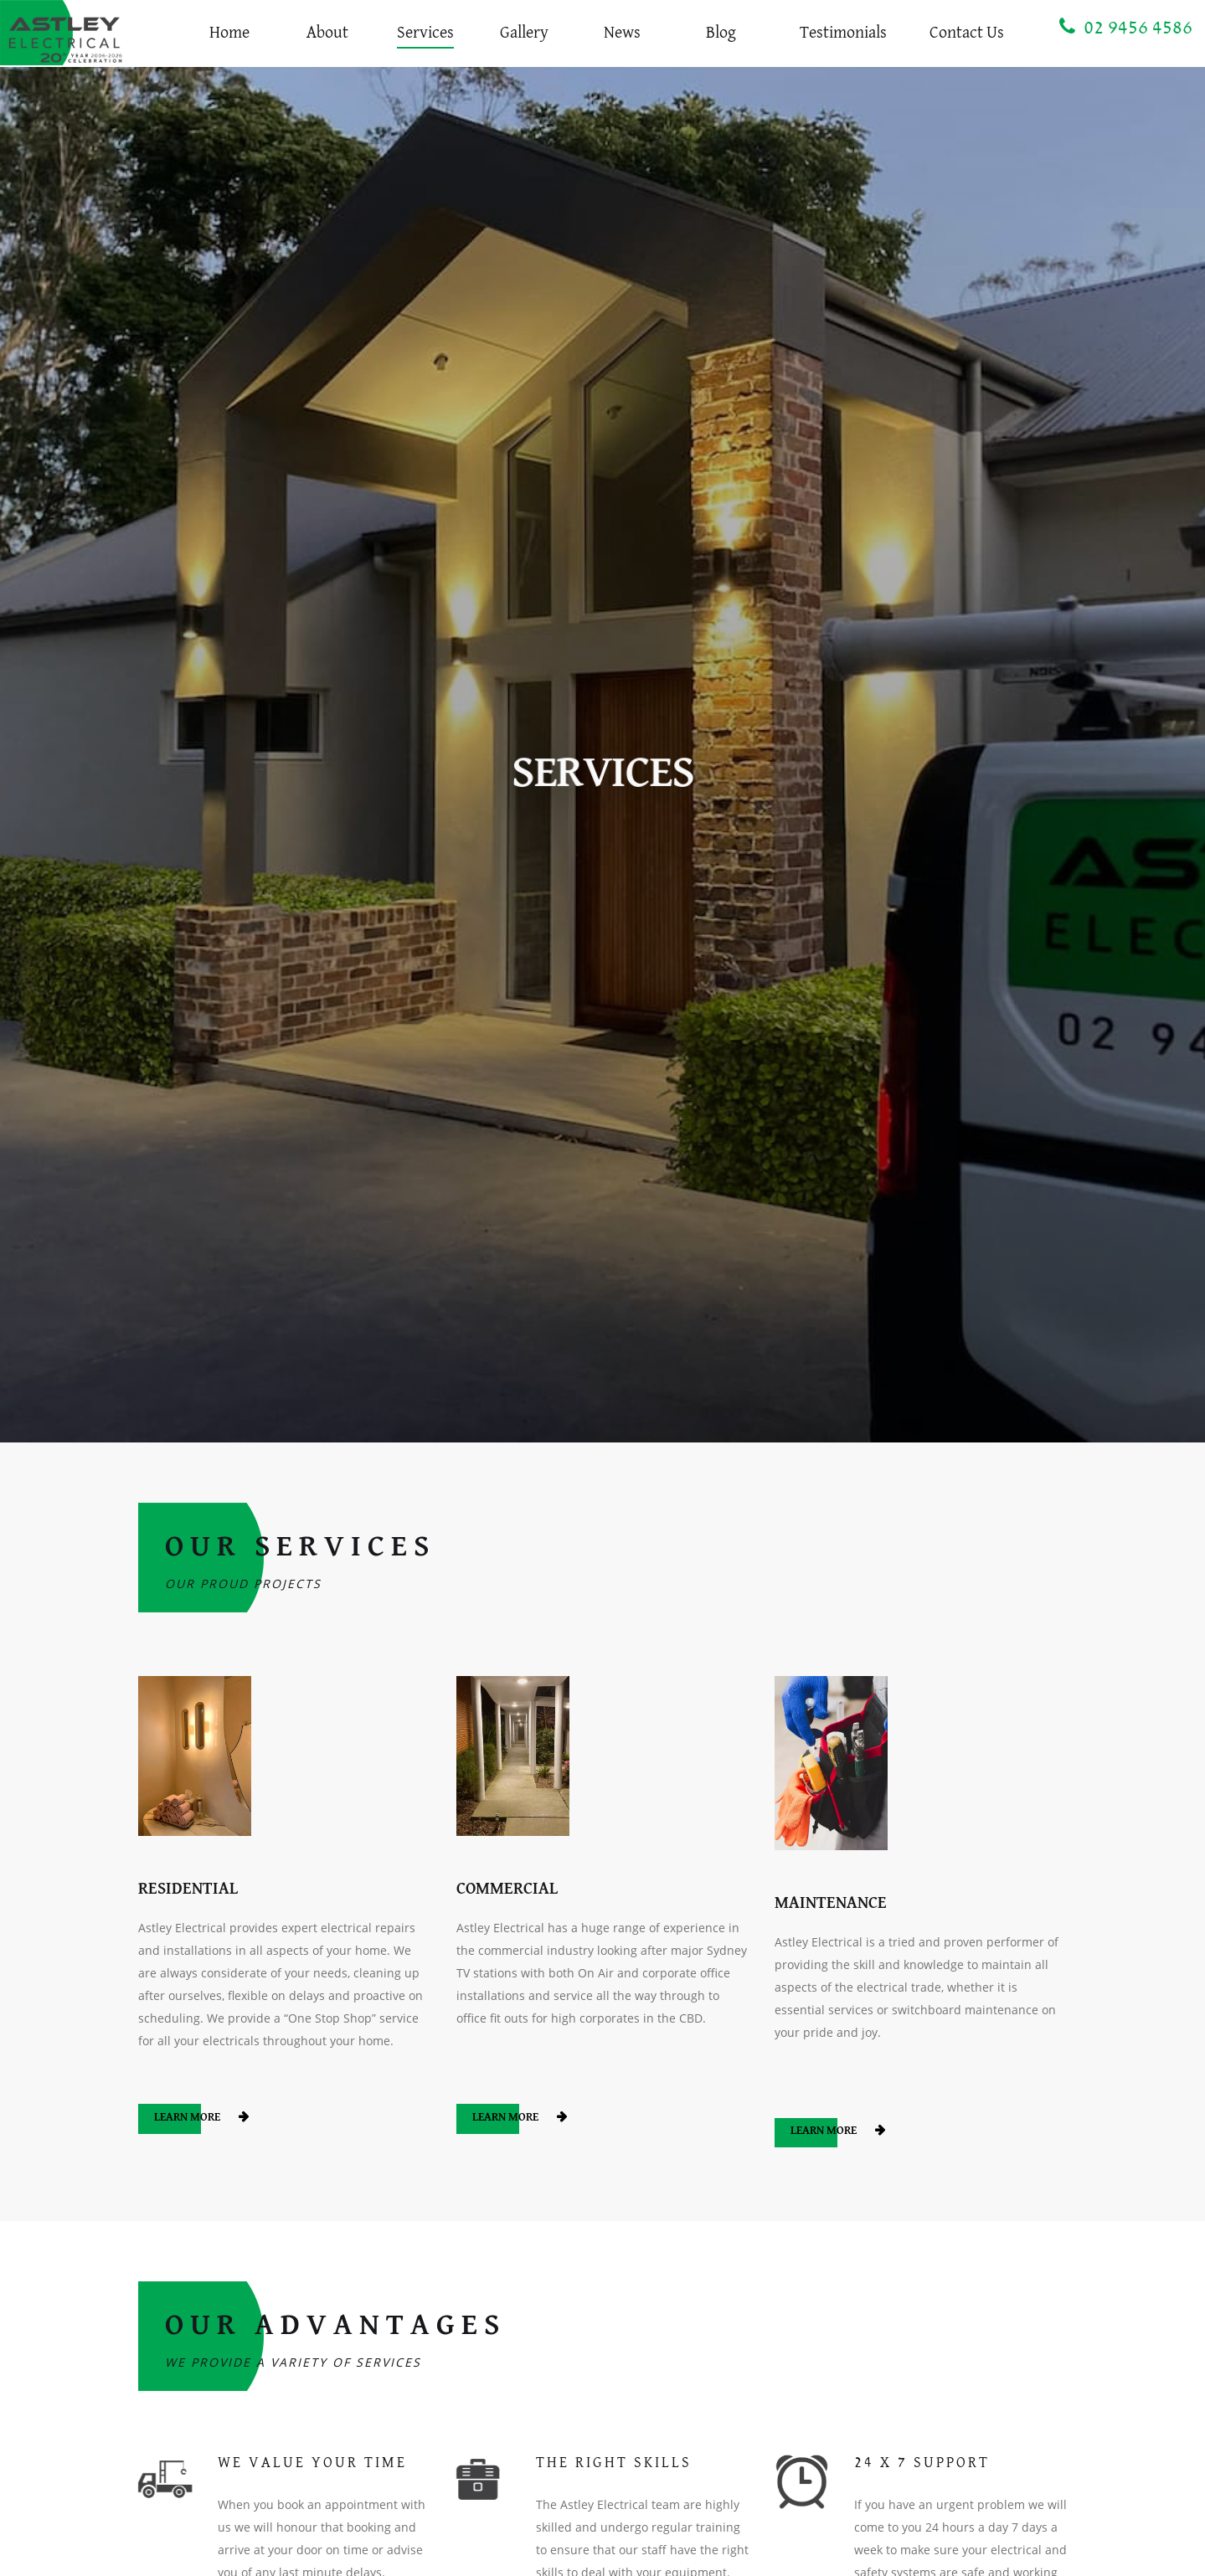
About (327, 33)
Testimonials (843, 33)
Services (425, 33)
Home (229, 33)
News (622, 33)
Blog (721, 33)
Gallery (524, 33)
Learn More (188, 2117)
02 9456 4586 (1125, 27)
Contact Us (966, 33)
